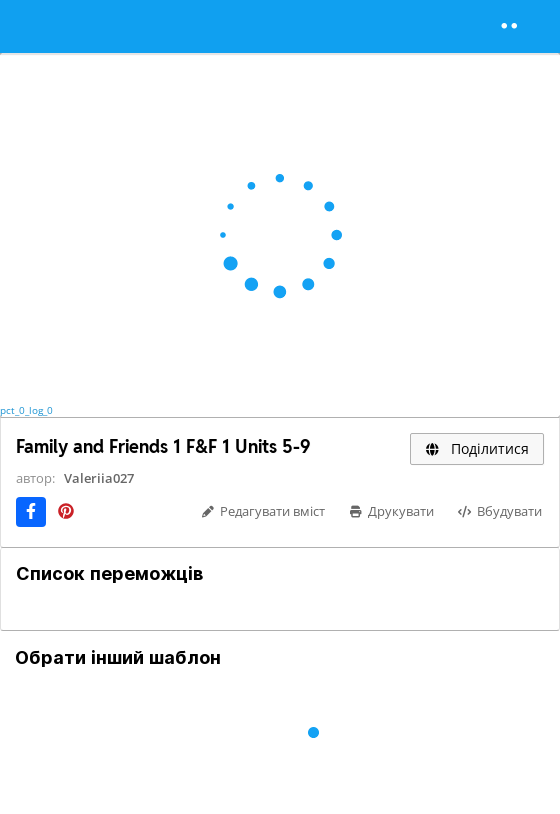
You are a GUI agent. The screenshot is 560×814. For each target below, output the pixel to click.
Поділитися (477, 448)
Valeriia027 (99, 478)
